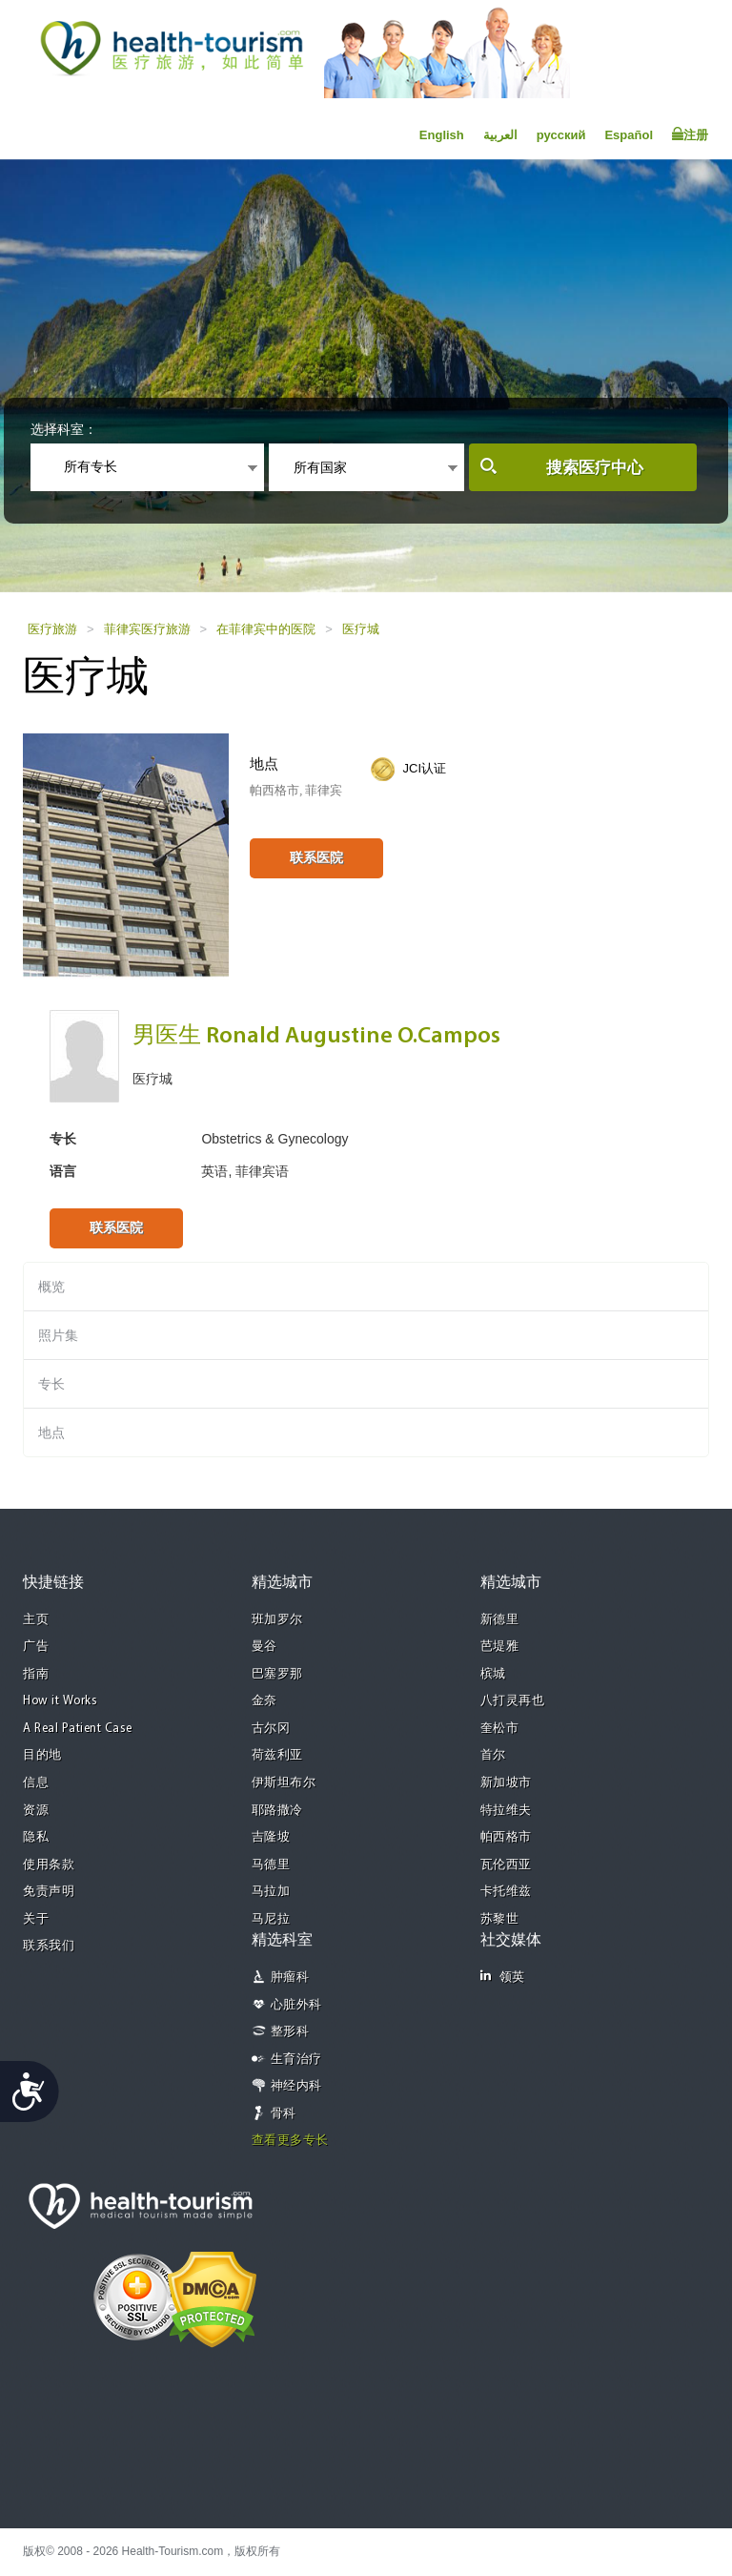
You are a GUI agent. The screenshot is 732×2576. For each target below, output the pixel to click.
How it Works (60, 1701)
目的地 (42, 1755)
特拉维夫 (506, 1810)
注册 (690, 134)
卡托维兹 (506, 1892)
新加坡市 (506, 1783)
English (441, 135)
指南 (36, 1674)
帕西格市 (506, 1837)
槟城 (493, 1674)
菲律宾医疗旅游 (147, 629)
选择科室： (63, 429)
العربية (500, 135)
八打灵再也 (512, 1701)
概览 (51, 1286)
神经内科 (296, 2086)
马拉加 (271, 1892)
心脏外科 (296, 2005)
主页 (36, 1620)
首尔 (493, 1755)
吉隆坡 (271, 1837)
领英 (502, 1976)
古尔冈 (271, 1728)
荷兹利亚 (277, 1755)
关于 (36, 1919)
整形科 (290, 2032)
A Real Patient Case (77, 1728)
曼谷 (264, 1646)
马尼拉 (271, 1919)
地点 (51, 1432)
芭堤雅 (499, 1646)
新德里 (499, 1620)
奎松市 (499, 1728)
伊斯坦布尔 (284, 1783)
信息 (36, 1783)
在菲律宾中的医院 (265, 629)
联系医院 (316, 857)
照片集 (58, 1335)
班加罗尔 (277, 1620)
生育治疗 (296, 2059)
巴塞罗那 (277, 1674)
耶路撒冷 (277, 1810)
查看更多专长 (290, 2140)
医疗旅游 (52, 629)
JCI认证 (425, 768)
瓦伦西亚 (506, 1865)
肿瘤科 (290, 1977)
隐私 (36, 1837)
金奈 (264, 1701)
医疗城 (360, 629)
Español (628, 135)
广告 (36, 1646)
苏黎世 (499, 1919)
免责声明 (48, 1892)
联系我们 (48, 1946)
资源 (36, 1810)
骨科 (283, 2114)
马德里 (271, 1865)
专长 (51, 1383)
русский (561, 135)
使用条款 (48, 1865)
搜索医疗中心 (594, 468)
